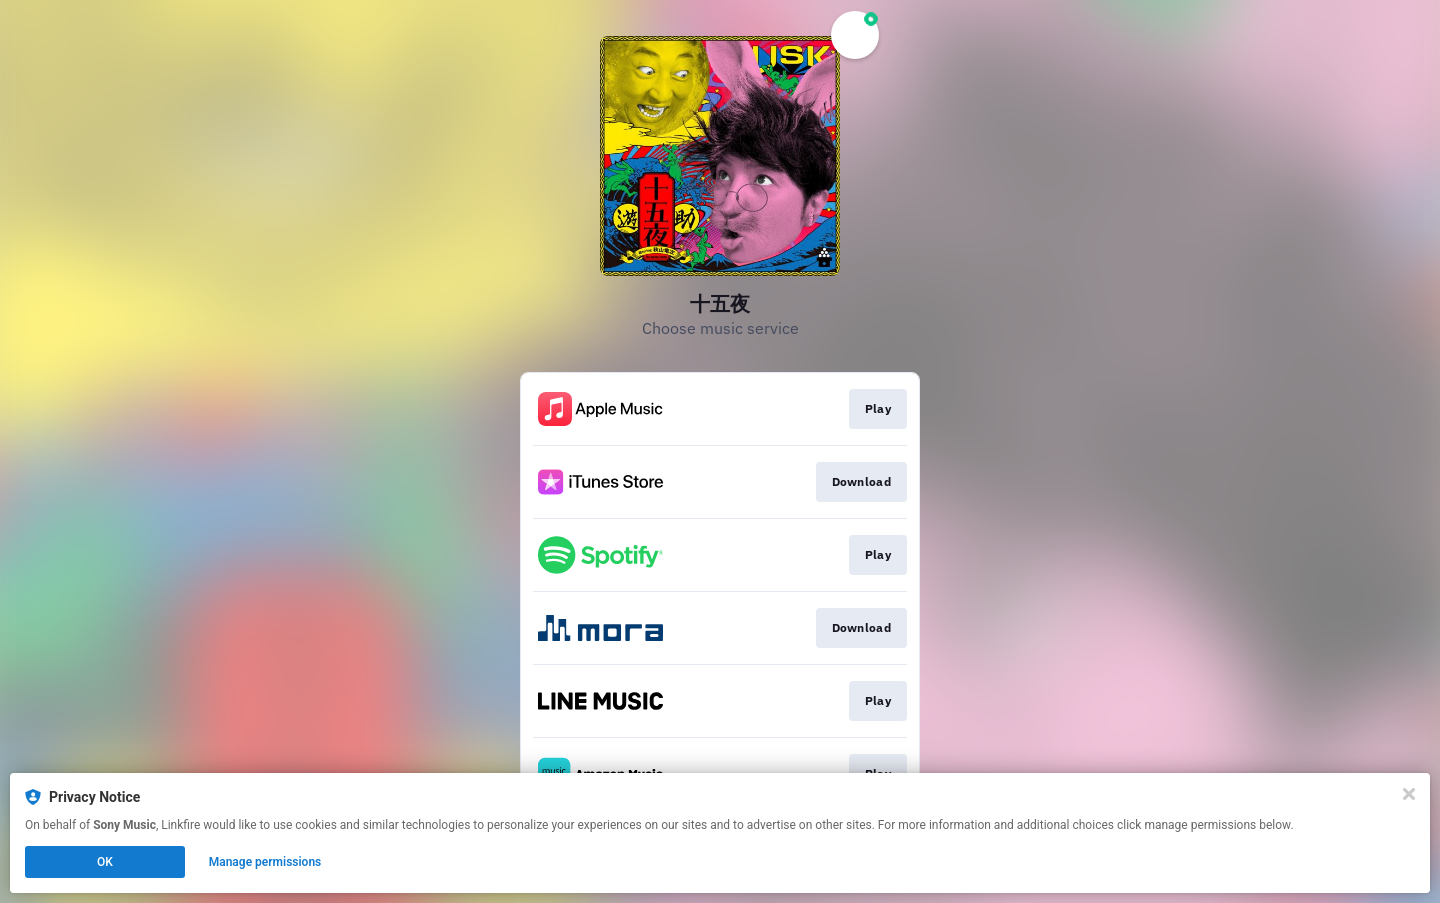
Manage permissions (265, 862)
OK (105, 862)
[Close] (1409, 794)
